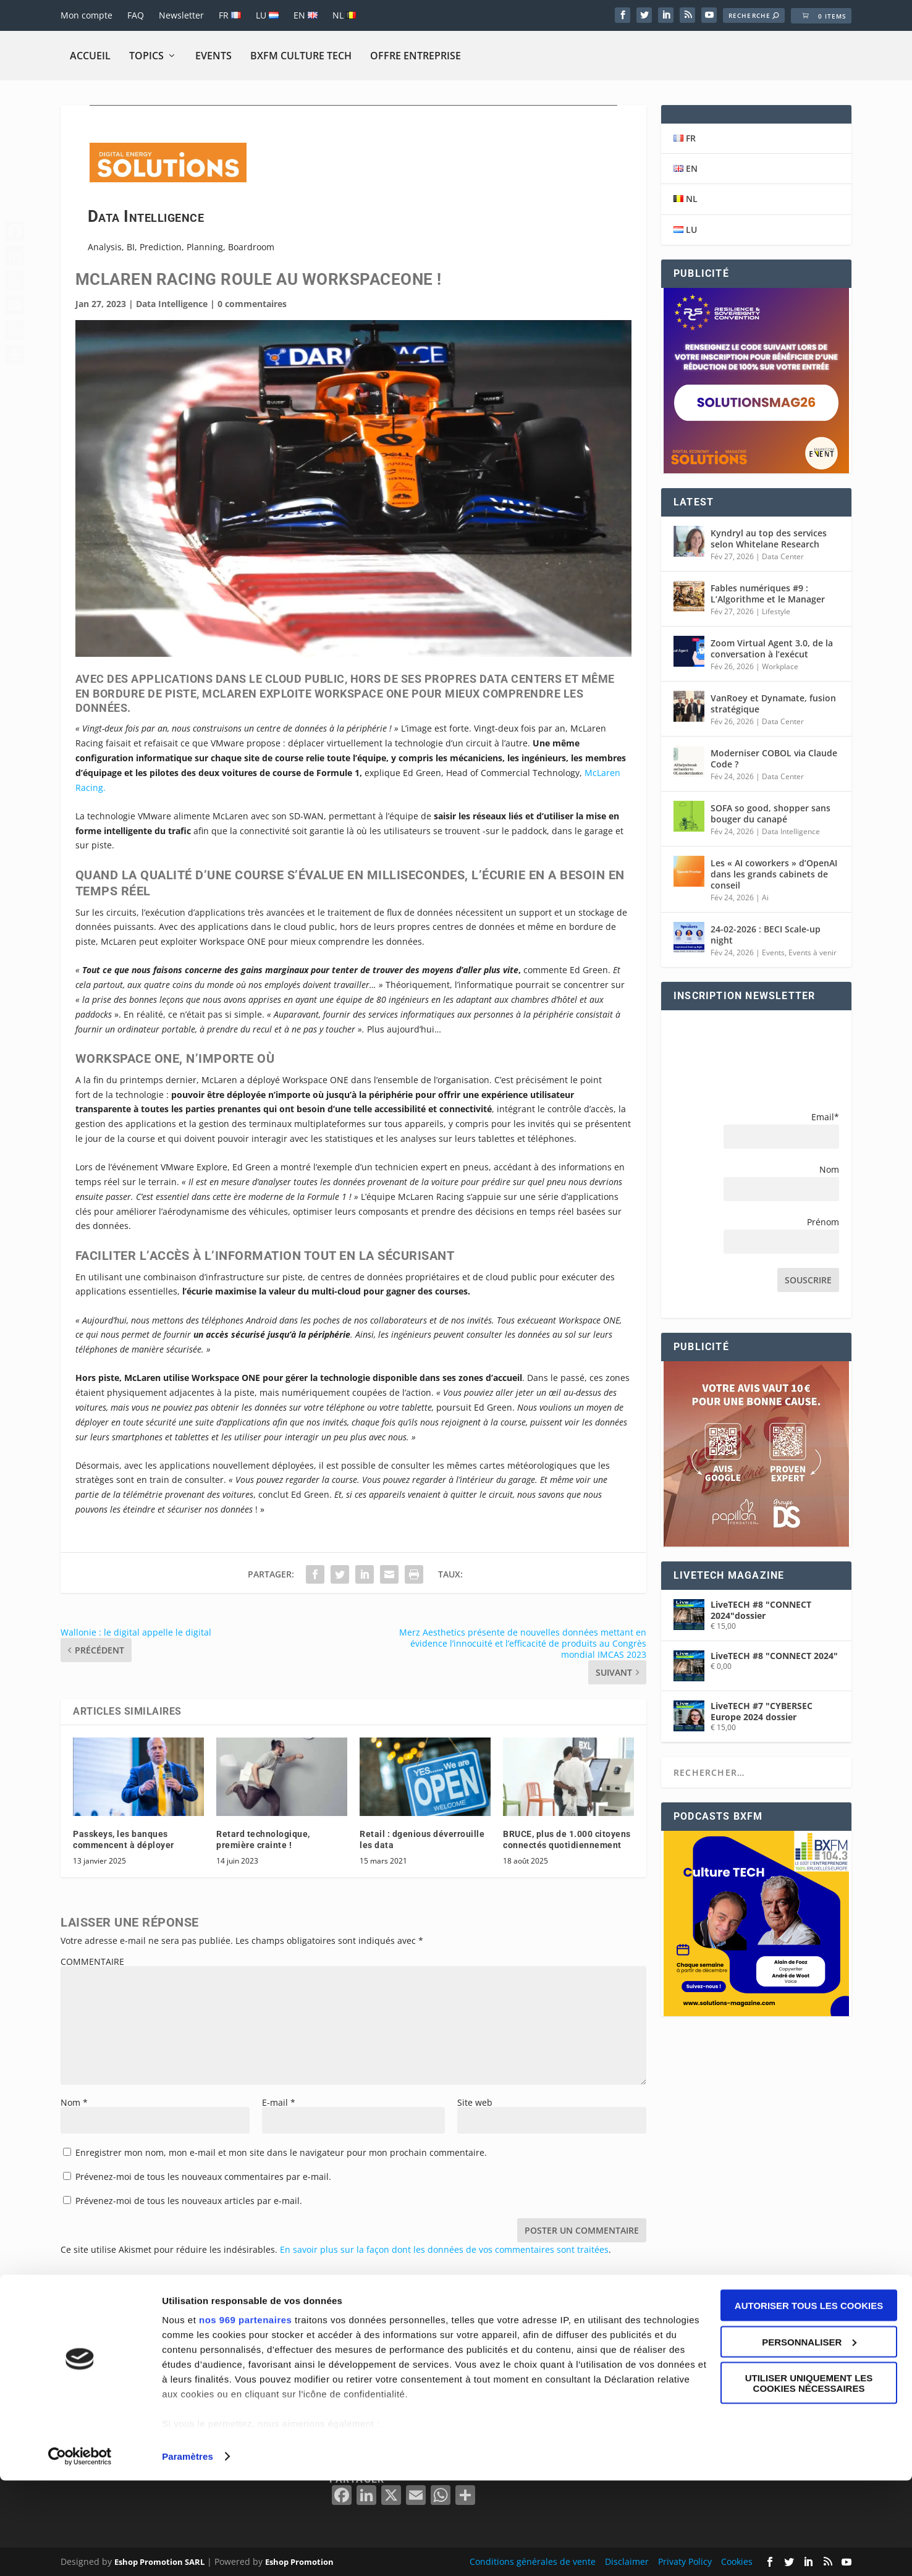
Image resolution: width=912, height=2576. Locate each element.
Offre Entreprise (415, 55)
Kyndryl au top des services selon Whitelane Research (769, 538)
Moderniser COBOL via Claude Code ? (774, 758)
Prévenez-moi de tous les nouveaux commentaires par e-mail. (203, 2176)
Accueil (90, 55)
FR (230, 15)
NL (344, 15)
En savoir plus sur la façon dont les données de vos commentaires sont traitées (444, 2249)
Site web (474, 2102)
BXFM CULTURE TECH (301, 55)
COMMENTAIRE (92, 1961)
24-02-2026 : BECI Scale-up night (766, 934)
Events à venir (812, 952)
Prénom (823, 1222)
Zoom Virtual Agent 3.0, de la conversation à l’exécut (772, 648)
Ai (765, 897)
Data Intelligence (172, 304)
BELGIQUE (631, 2338)
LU (267, 15)
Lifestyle (776, 611)
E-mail (278, 2102)
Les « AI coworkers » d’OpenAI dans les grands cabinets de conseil (774, 874)
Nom (74, 2102)
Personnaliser (809, 2437)
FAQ (135, 15)
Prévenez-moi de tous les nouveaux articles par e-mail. (188, 2200)
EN (305, 15)
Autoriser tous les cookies (809, 2401)
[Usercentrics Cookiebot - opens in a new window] (80, 2552)
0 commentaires (252, 304)
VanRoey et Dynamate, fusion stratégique (773, 703)
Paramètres (187, 2551)
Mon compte (86, 15)
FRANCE (626, 2367)
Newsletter (181, 15)
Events (213, 55)
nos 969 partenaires (245, 2415)
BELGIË (624, 2353)
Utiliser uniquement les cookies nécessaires (809, 2478)
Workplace (780, 666)
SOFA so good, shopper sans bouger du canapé (770, 813)
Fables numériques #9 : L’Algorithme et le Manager (768, 593)
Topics (146, 55)
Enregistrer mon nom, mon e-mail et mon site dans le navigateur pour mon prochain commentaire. (281, 2152)
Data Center (783, 556)
